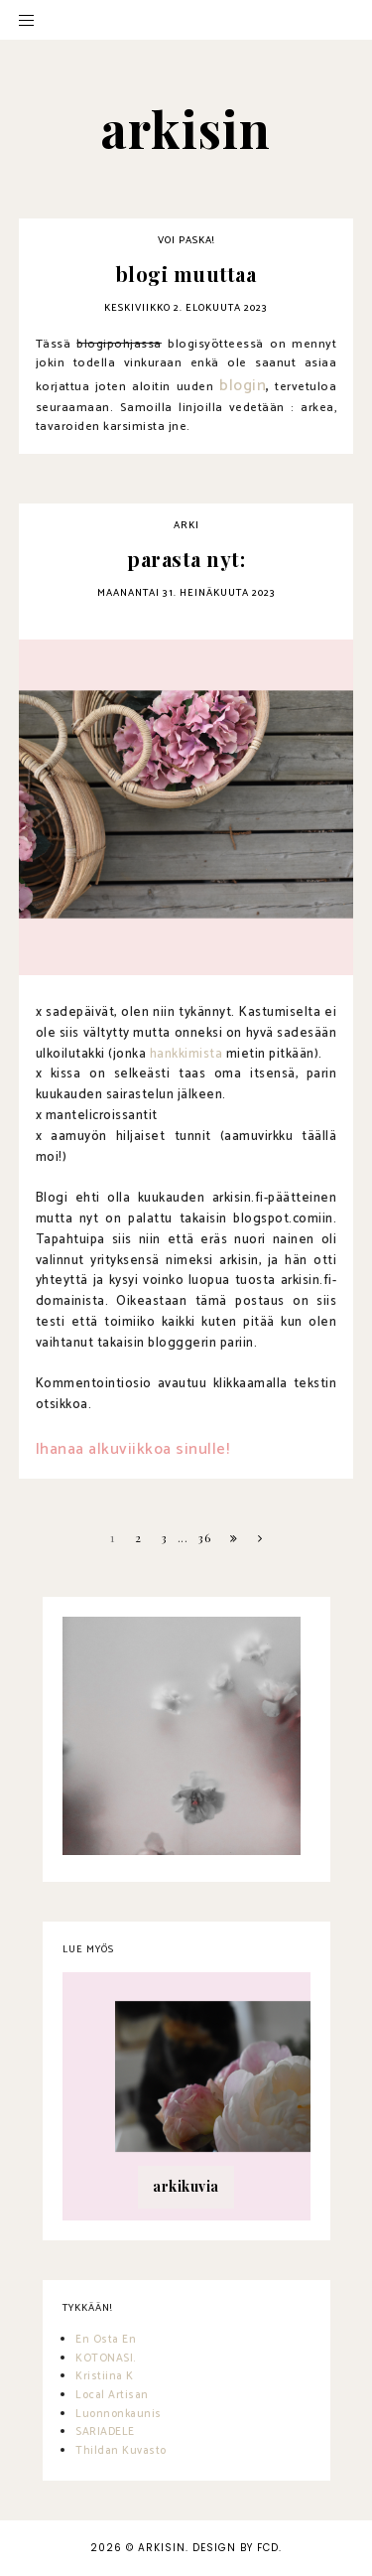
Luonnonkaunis (118, 2414)
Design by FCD (235, 2547)
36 (203, 1537)
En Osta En (105, 2340)
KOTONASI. (105, 2358)
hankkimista (186, 1054)
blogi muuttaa (186, 273)
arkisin (162, 2547)
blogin (242, 385)
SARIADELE (105, 2432)
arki (186, 525)
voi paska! (186, 240)
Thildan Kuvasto (121, 2451)
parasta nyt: (186, 558)
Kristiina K (104, 2376)
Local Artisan (112, 2395)
